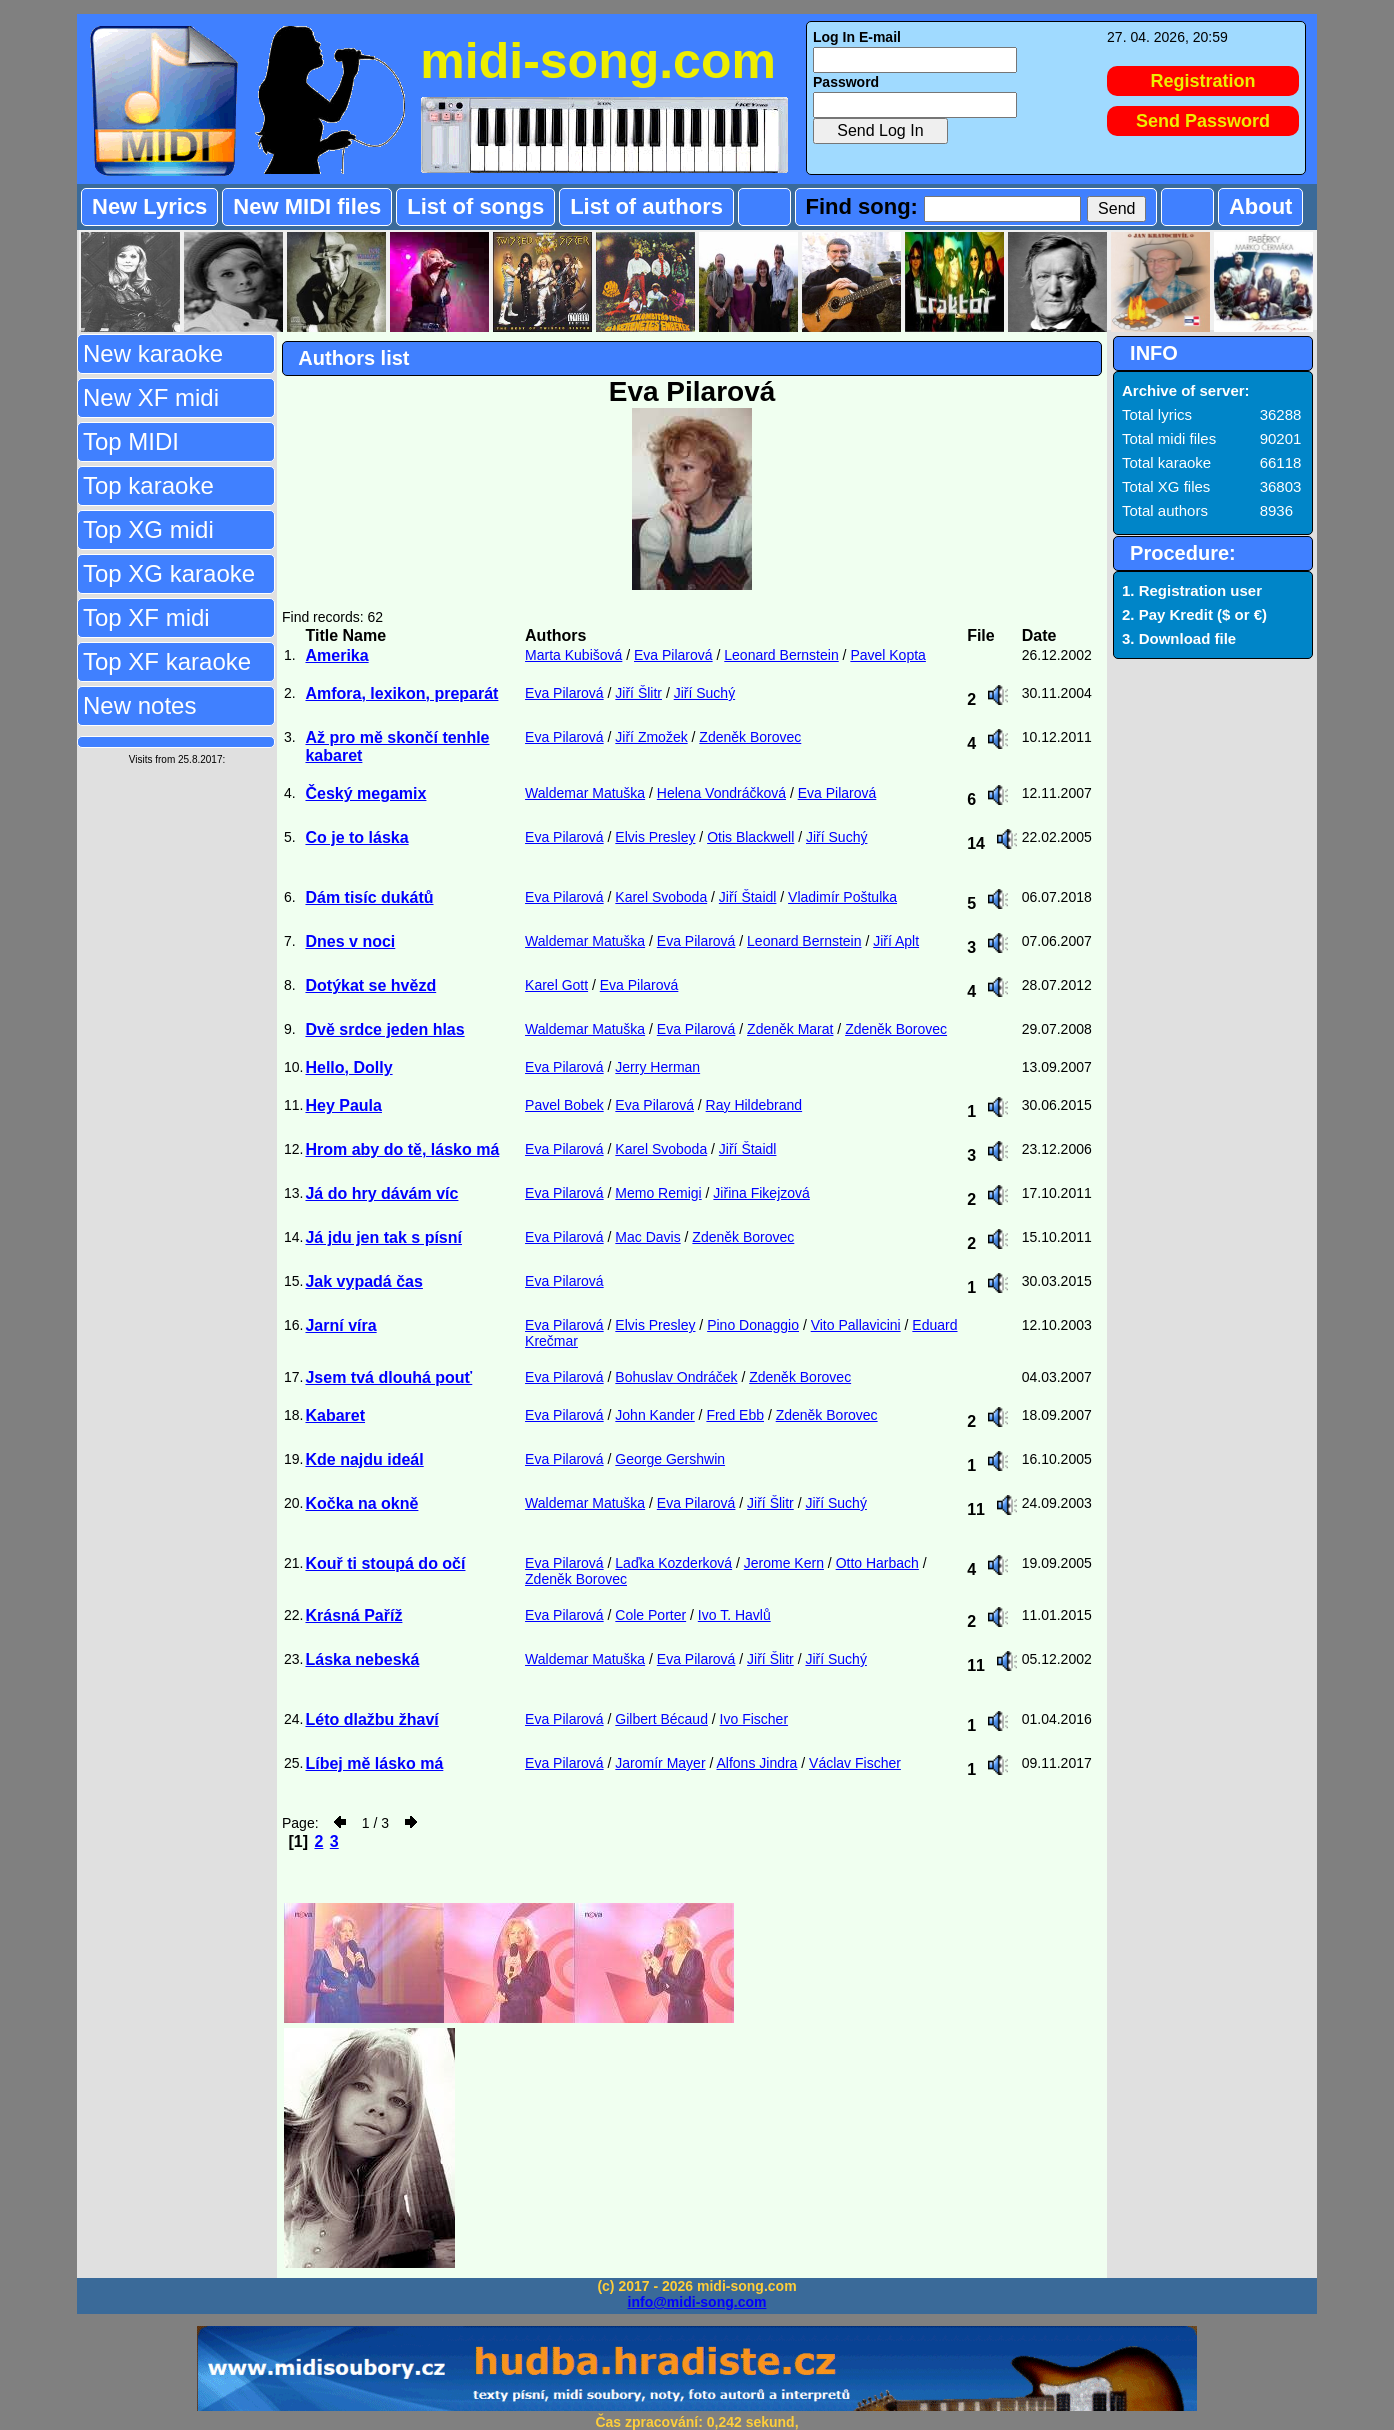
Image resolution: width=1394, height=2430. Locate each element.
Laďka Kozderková (673, 1563)
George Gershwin (670, 1459)
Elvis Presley (655, 837)
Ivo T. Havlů (734, 1615)
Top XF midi (146, 617)
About (1261, 206)
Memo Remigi (658, 1193)
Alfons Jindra (756, 1763)
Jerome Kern (784, 1563)
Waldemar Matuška (585, 793)
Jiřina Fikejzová (761, 1193)
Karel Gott (556, 985)
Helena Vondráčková (721, 793)
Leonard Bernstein (781, 655)
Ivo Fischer (754, 1719)
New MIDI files (307, 206)
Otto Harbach (877, 1563)
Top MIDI (131, 441)
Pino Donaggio (753, 1325)
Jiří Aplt (896, 941)
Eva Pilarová (673, 655)
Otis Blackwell (750, 837)
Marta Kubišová (573, 655)
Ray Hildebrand (754, 1105)
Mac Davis (647, 1237)
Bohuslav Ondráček (676, 1377)
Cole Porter (650, 1615)
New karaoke (153, 353)
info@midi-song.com (697, 2302)
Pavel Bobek (564, 1105)
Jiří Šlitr (638, 693)
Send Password (1203, 121)
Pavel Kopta (888, 655)
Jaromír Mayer (660, 1763)
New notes (139, 705)
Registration (1203, 81)
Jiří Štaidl (748, 897)
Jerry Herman (657, 1067)
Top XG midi (148, 529)
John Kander (654, 1415)
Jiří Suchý (704, 693)
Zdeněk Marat (790, 1029)
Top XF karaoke (167, 661)
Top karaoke (148, 485)
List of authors (646, 206)
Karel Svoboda (661, 897)
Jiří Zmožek (651, 737)
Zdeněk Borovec (750, 737)
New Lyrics (149, 206)
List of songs (475, 206)
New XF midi (151, 397)
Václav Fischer (855, 1763)
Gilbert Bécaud (661, 1719)
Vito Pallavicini (856, 1325)
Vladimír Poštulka (842, 897)
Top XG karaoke (169, 573)
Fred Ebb (735, 1415)
